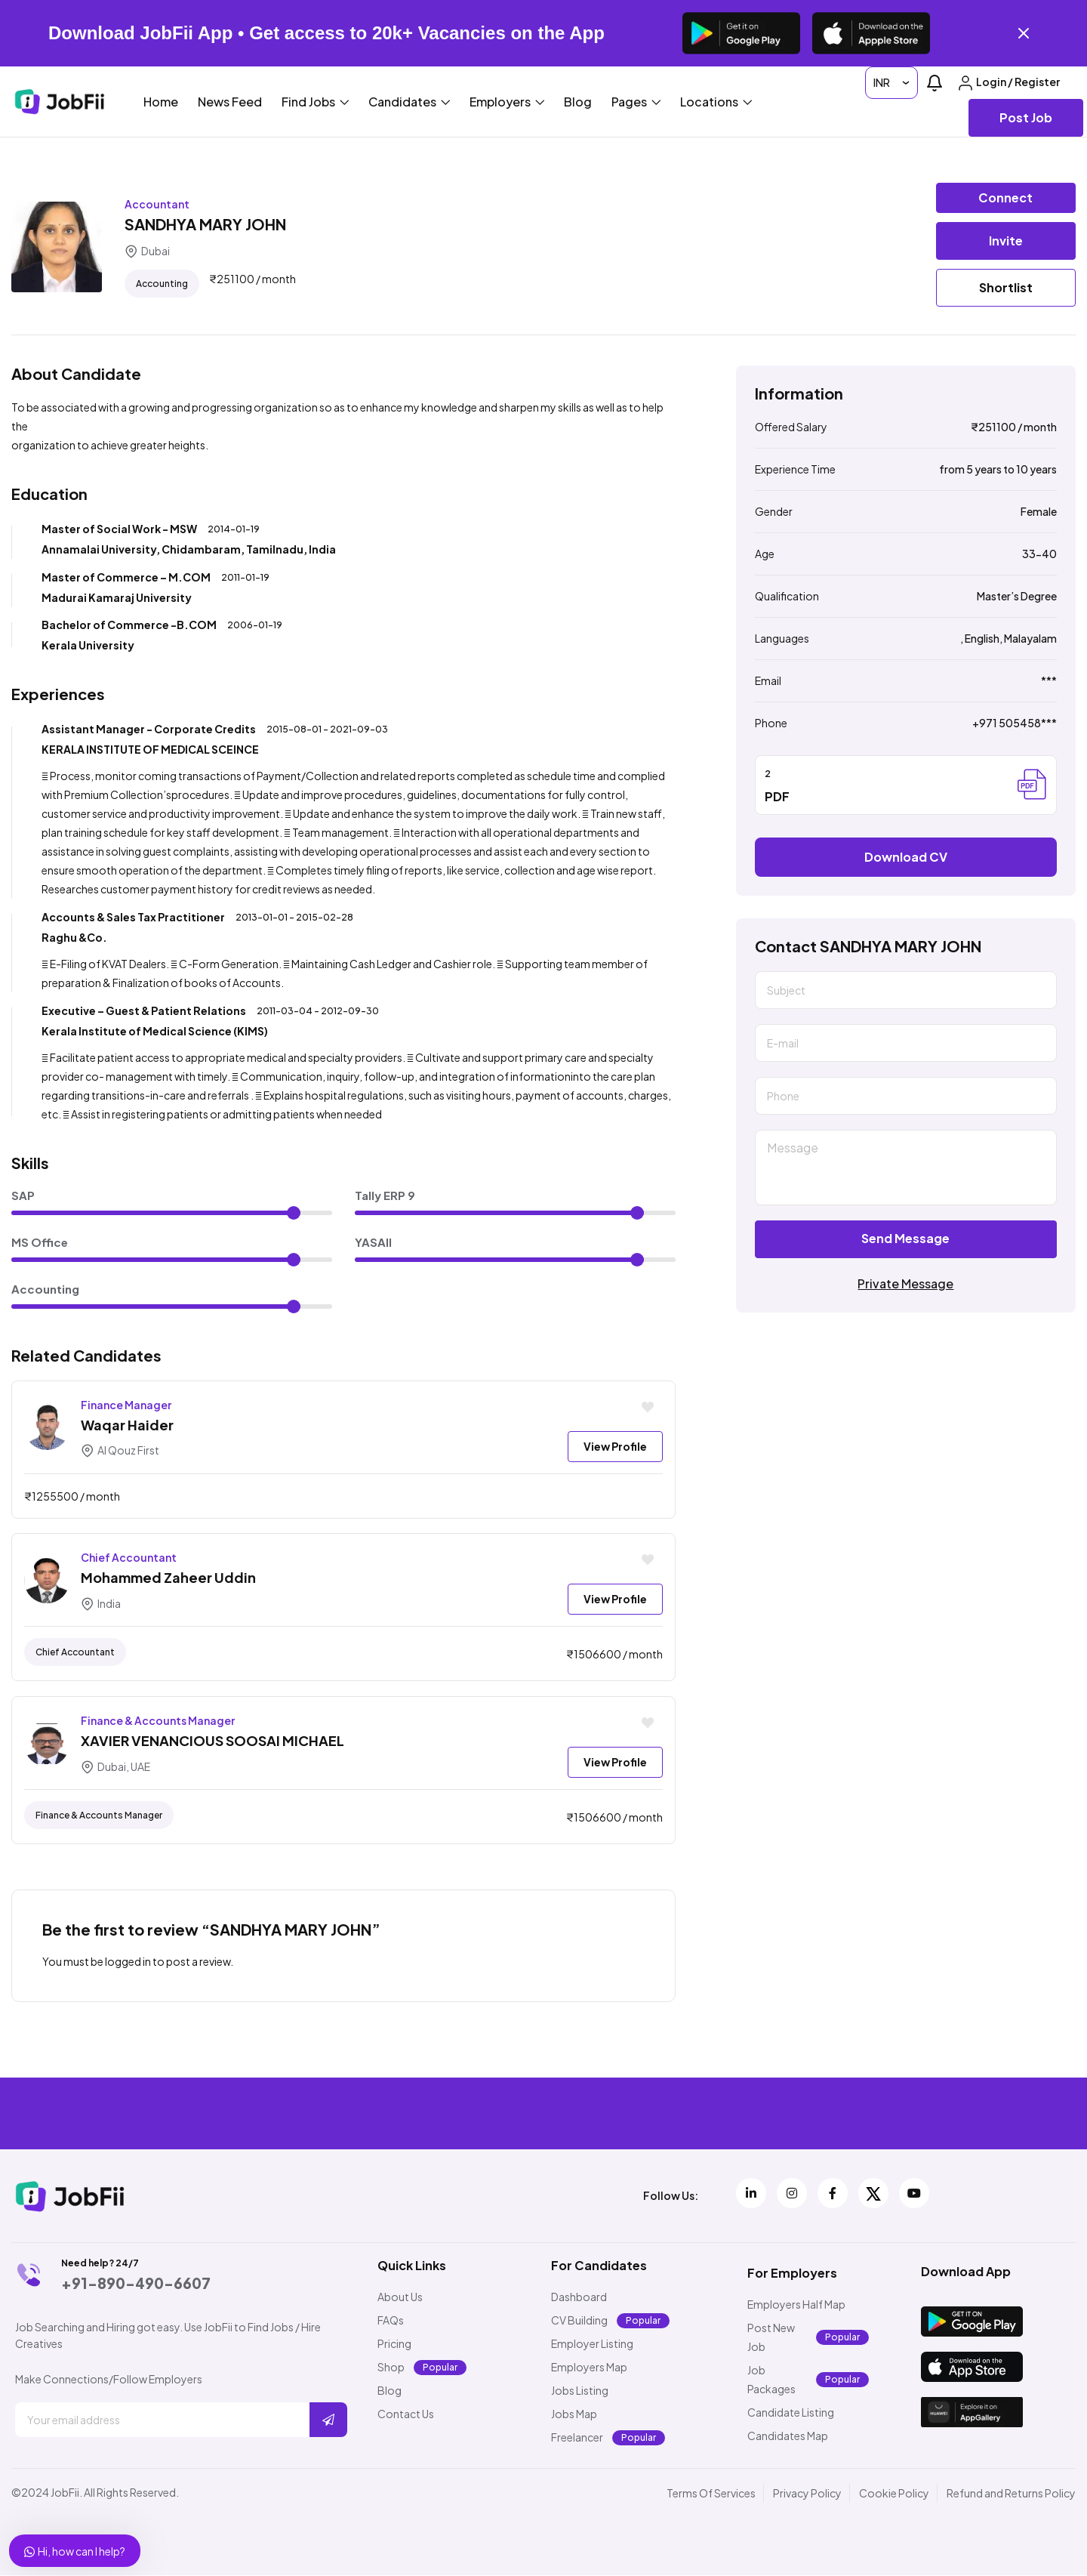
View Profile (615, 1446)
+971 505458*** (1014, 723)
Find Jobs (315, 102)
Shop (391, 2367)
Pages (636, 102)
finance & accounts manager (98, 1816)
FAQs (390, 2321)
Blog (578, 102)
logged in (128, 1961)
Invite (1006, 240)
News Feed (230, 102)
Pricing (394, 2344)
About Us (400, 2297)
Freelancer (577, 2438)
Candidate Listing (790, 2413)
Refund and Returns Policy (1011, 2494)
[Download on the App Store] (871, 33)
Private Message (905, 1283)
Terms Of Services (711, 2494)
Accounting (162, 283)
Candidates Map (787, 2436)
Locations (716, 102)
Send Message (905, 1238)
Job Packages (771, 2380)
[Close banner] (1023, 33)
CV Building (579, 2321)
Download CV (905, 857)
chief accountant (75, 1652)
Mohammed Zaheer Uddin (168, 1577)
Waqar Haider (127, 1424)
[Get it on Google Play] (741, 33)
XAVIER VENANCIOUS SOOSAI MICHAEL (212, 1741)
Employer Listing (592, 2344)
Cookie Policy (894, 2494)
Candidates (409, 102)
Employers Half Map (796, 2305)
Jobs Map (574, 2414)
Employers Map (589, 2367)
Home (160, 102)
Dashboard (579, 2297)
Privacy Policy (807, 2494)
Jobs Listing (579, 2391)
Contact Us (405, 2414)
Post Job (1025, 117)
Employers (507, 102)
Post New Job (771, 2337)
